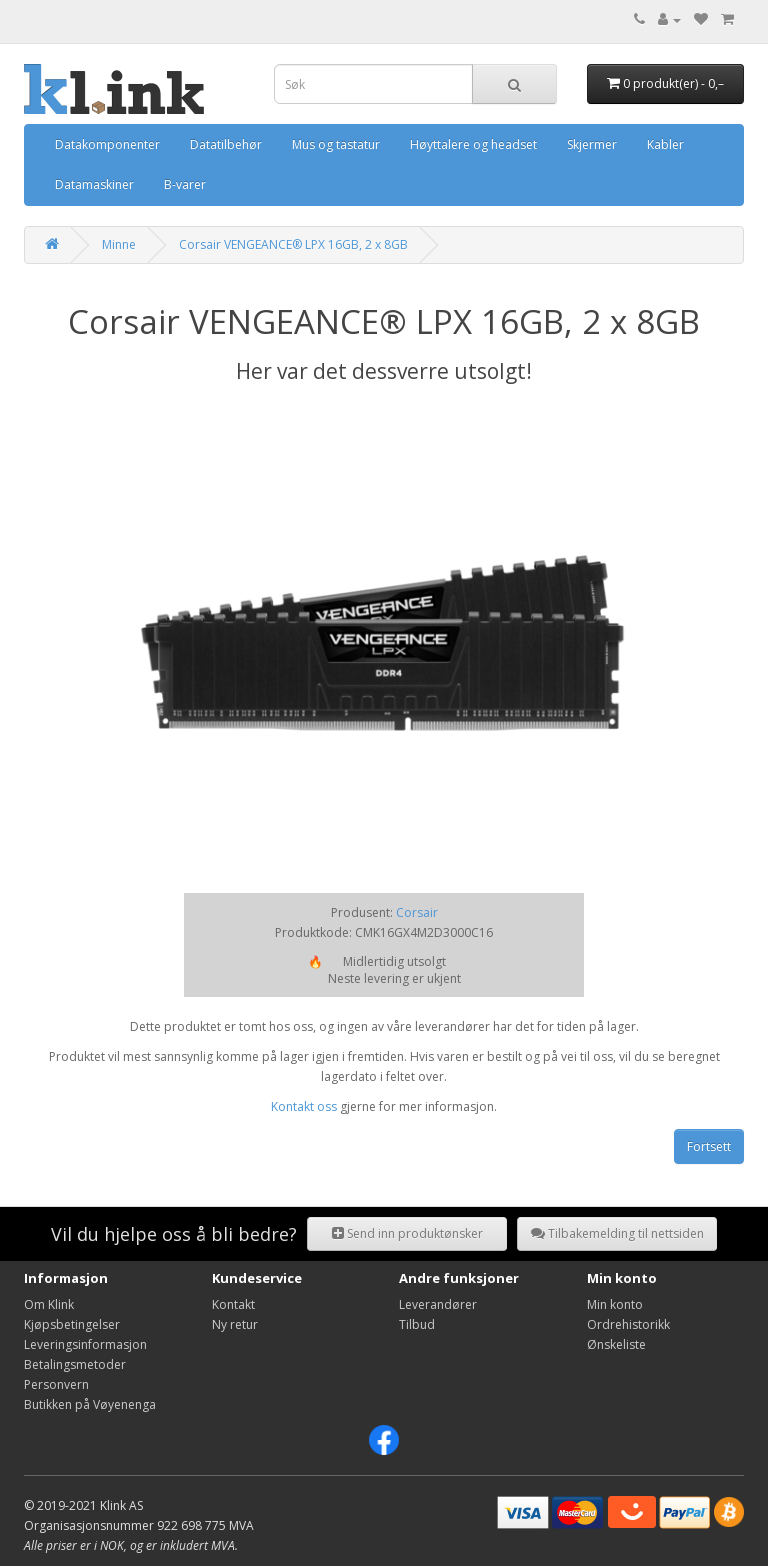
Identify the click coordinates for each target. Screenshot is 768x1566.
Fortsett (709, 1146)
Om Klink (49, 1304)
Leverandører (438, 1304)
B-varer (185, 184)
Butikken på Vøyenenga (90, 1404)
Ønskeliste (616, 1344)
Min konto (615, 1304)
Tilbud (417, 1324)
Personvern (56, 1384)
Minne (119, 244)
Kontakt (233, 1304)
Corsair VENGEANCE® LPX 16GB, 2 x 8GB (293, 244)
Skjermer (592, 144)
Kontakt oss (304, 1106)
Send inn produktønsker (407, 1233)
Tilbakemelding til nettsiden (617, 1233)
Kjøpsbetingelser (72, 1324)
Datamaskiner (94, 184)
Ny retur (235, 1324)
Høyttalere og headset (473, 144)
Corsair (417, 912)
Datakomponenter (107, 144)
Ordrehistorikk (628, 1324)
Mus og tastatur (336, 144)
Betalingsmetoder (75, 1364)
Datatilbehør (226, 144)
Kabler (665, 144)
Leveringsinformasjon (85, 1344)
